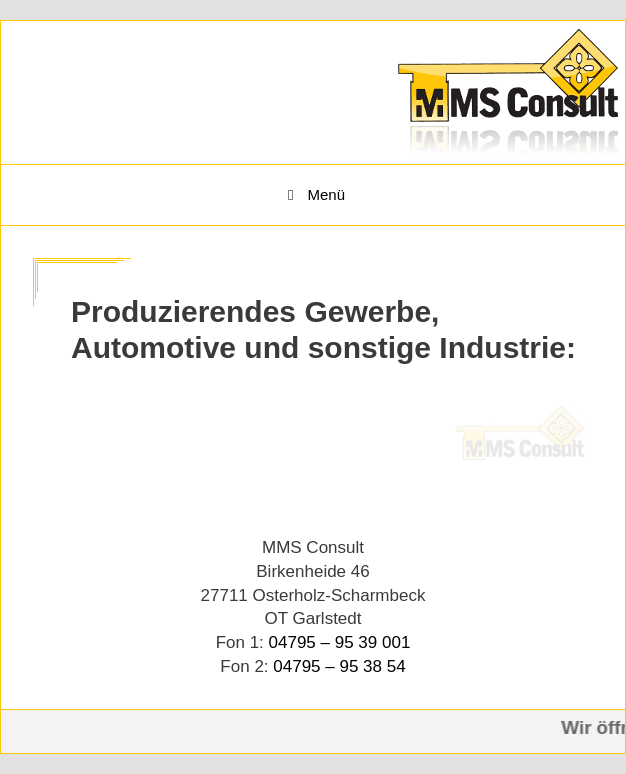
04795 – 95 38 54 (339, 666)
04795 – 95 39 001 (340, 642)
